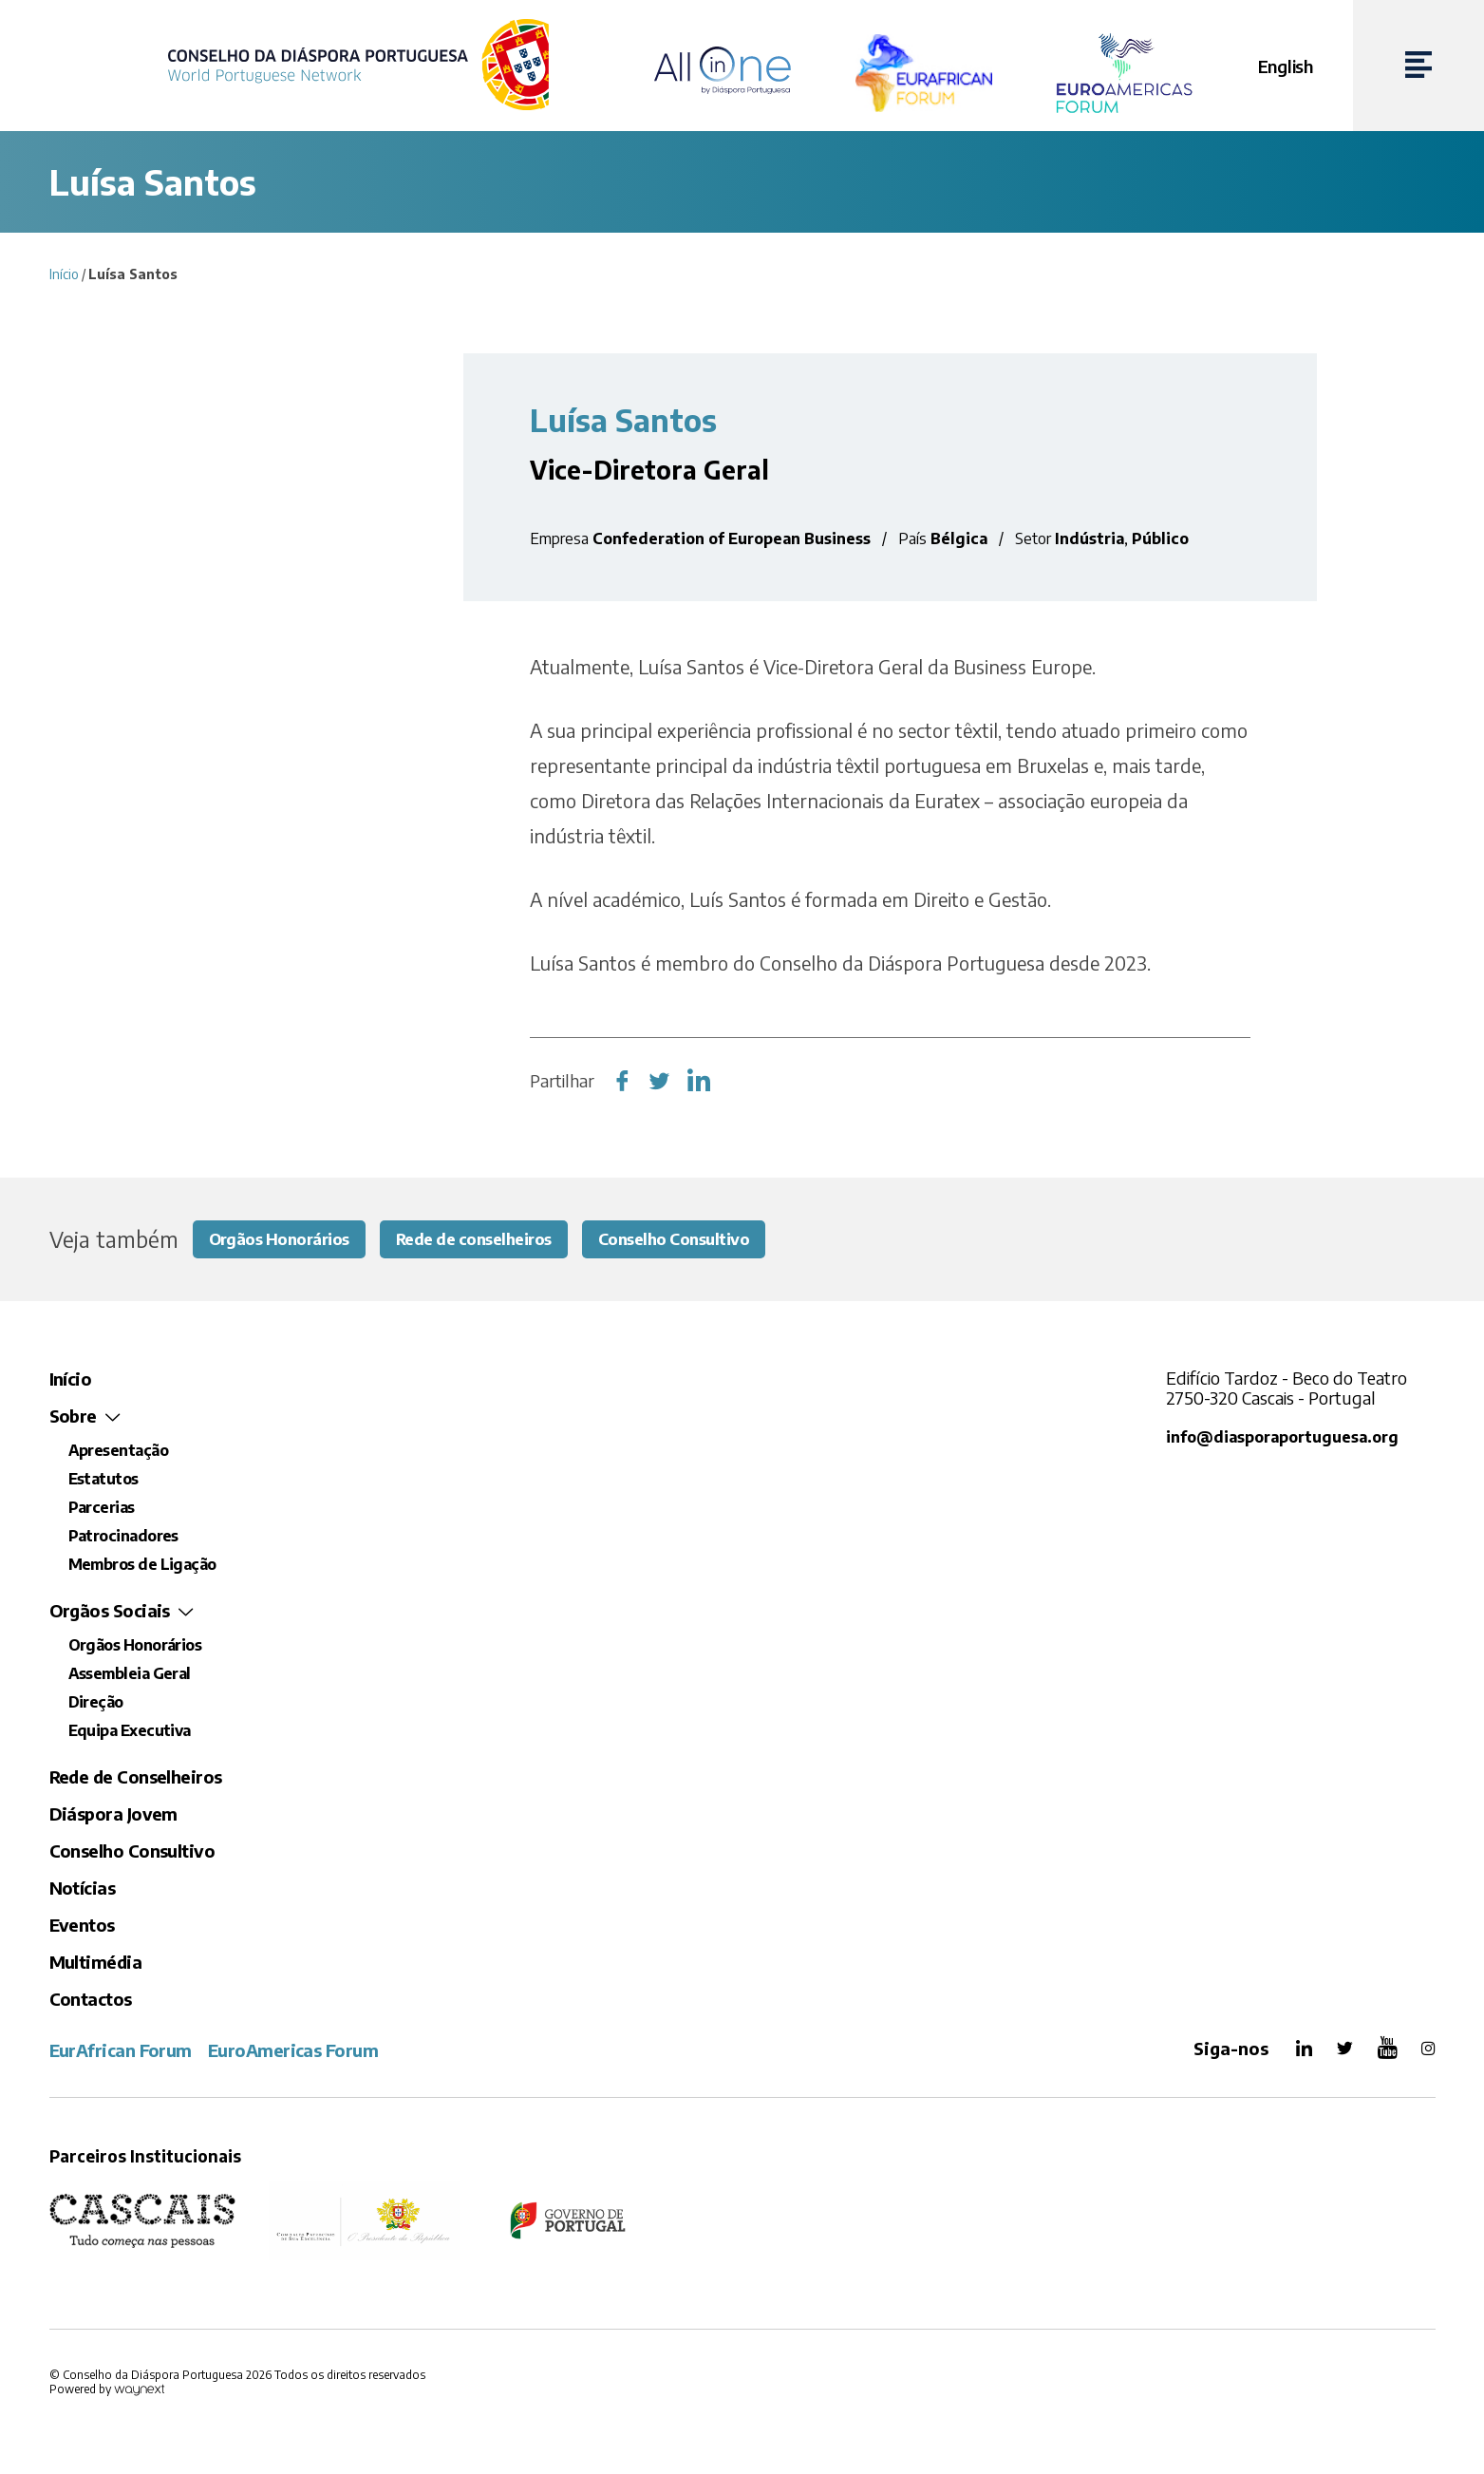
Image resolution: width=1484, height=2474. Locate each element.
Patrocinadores (123, 1537)
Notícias (82, 1889)
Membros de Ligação (142, 1566)
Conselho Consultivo (711, 1240)
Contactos (90, 2000)
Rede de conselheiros (495, 1240)
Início (64, 274)
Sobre (73, 1417)
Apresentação (118, 1452)
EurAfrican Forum (120, 2052)
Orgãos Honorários (287, 1240)
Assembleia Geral (129, 1675)
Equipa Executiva (129, 1732)
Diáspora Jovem (113, 1815)
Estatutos (103, 1480)
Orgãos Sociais (109, 1612)
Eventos (82, 1926)
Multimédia (95, 1963)
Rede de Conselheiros (135, 1778)
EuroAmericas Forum (293, 2052)
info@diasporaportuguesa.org (1284, 1438)
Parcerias (101, 1509)
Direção (95, 1703)
